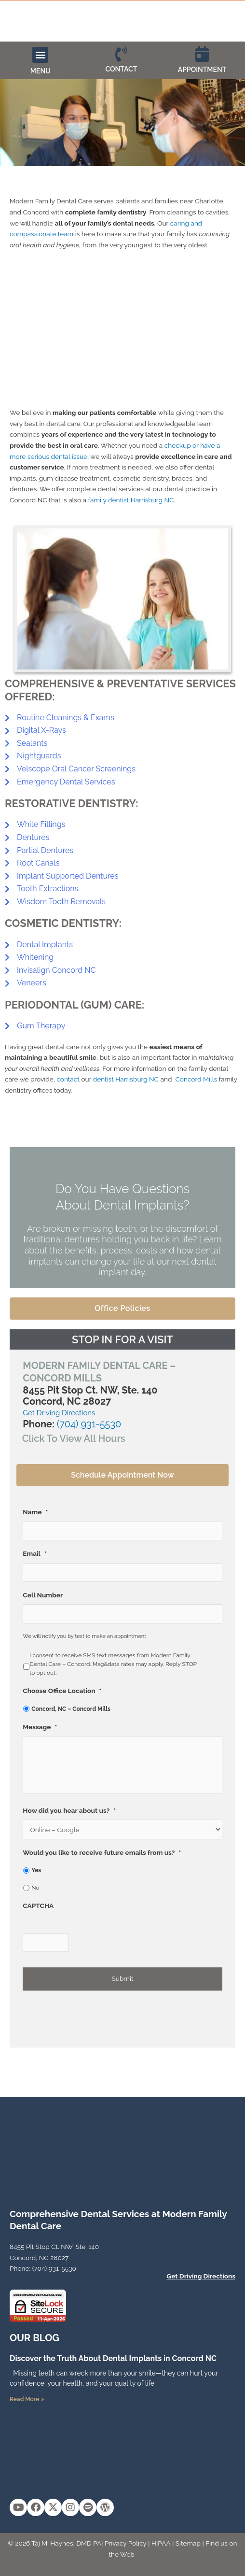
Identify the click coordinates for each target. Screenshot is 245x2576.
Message (40, 1727)
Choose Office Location (62, 1690)
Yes (36, 1870)
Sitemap (188, 2543)
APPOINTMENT (202, 69)
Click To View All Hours (73, 1438)
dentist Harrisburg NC (126, 1079)
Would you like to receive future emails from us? (102, 1852)
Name (35, 1512)
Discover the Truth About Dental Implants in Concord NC (113, 2358)
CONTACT (121, 69)
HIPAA (161, 2543)
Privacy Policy (126, 2543)
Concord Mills (196, 1079)
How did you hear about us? (69, 1810)
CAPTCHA (38, 1905)
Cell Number (43, 1595)
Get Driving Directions (59, 1413)
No (35, 1887)
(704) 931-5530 (89, 1424)
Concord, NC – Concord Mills (70, 1709)
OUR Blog (34, 2338)
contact (68, 1079)
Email (34, 1553)
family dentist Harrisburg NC (131, 500)
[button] (40, 55)
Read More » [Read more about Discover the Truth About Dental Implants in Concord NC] (27, 2399)
